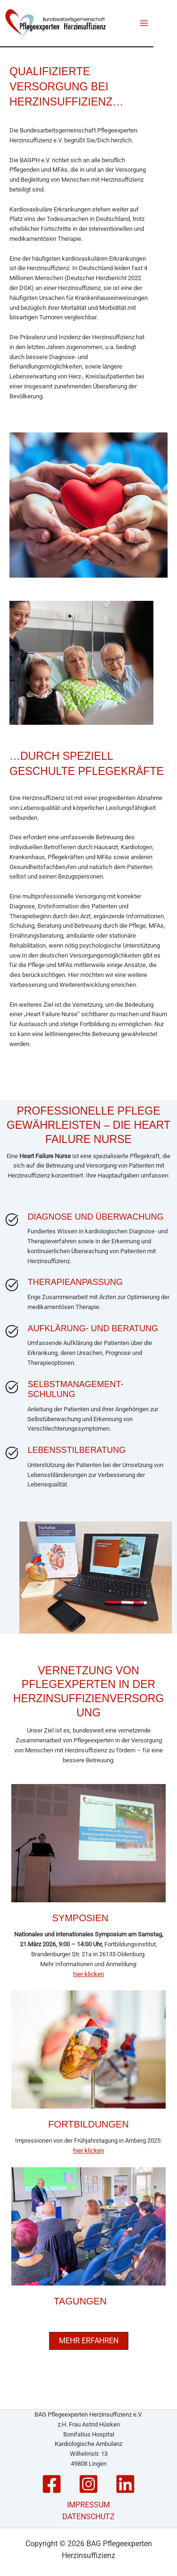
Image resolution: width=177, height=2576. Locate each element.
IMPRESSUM (88, 2504)
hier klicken (88, 1974)
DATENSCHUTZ (88, 2516)
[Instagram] (88, 2484)
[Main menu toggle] (144, 23)
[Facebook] (52, 2484)
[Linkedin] (125, 2484)
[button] (88, 2341)
